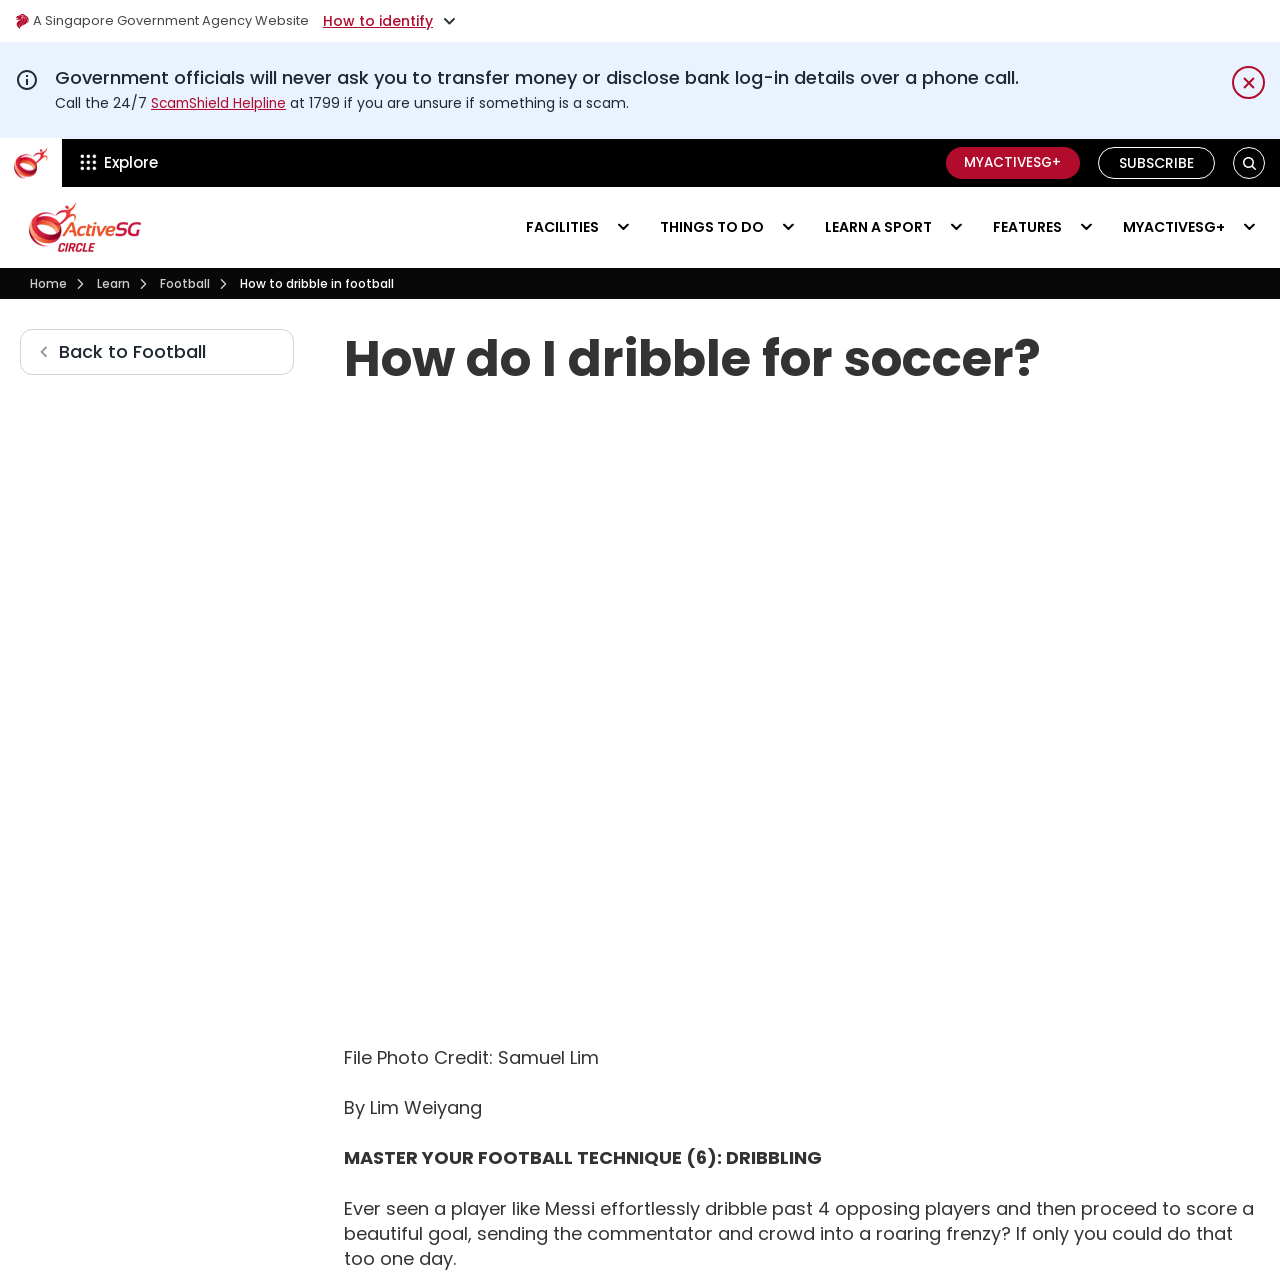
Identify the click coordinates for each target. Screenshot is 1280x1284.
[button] (1249, 162)
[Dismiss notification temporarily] (1248, 82)
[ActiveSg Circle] (31, 162)
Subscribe (1156, 162)
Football (185, 282)
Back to (132, 351)
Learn (113, 282)
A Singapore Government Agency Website (171, 21)
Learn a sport (878, 226)
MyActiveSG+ (1009, 162)
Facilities (562, 226)
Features (1027, 226)
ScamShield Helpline (221, 103)
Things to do (712, 226)
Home (48, 282)
